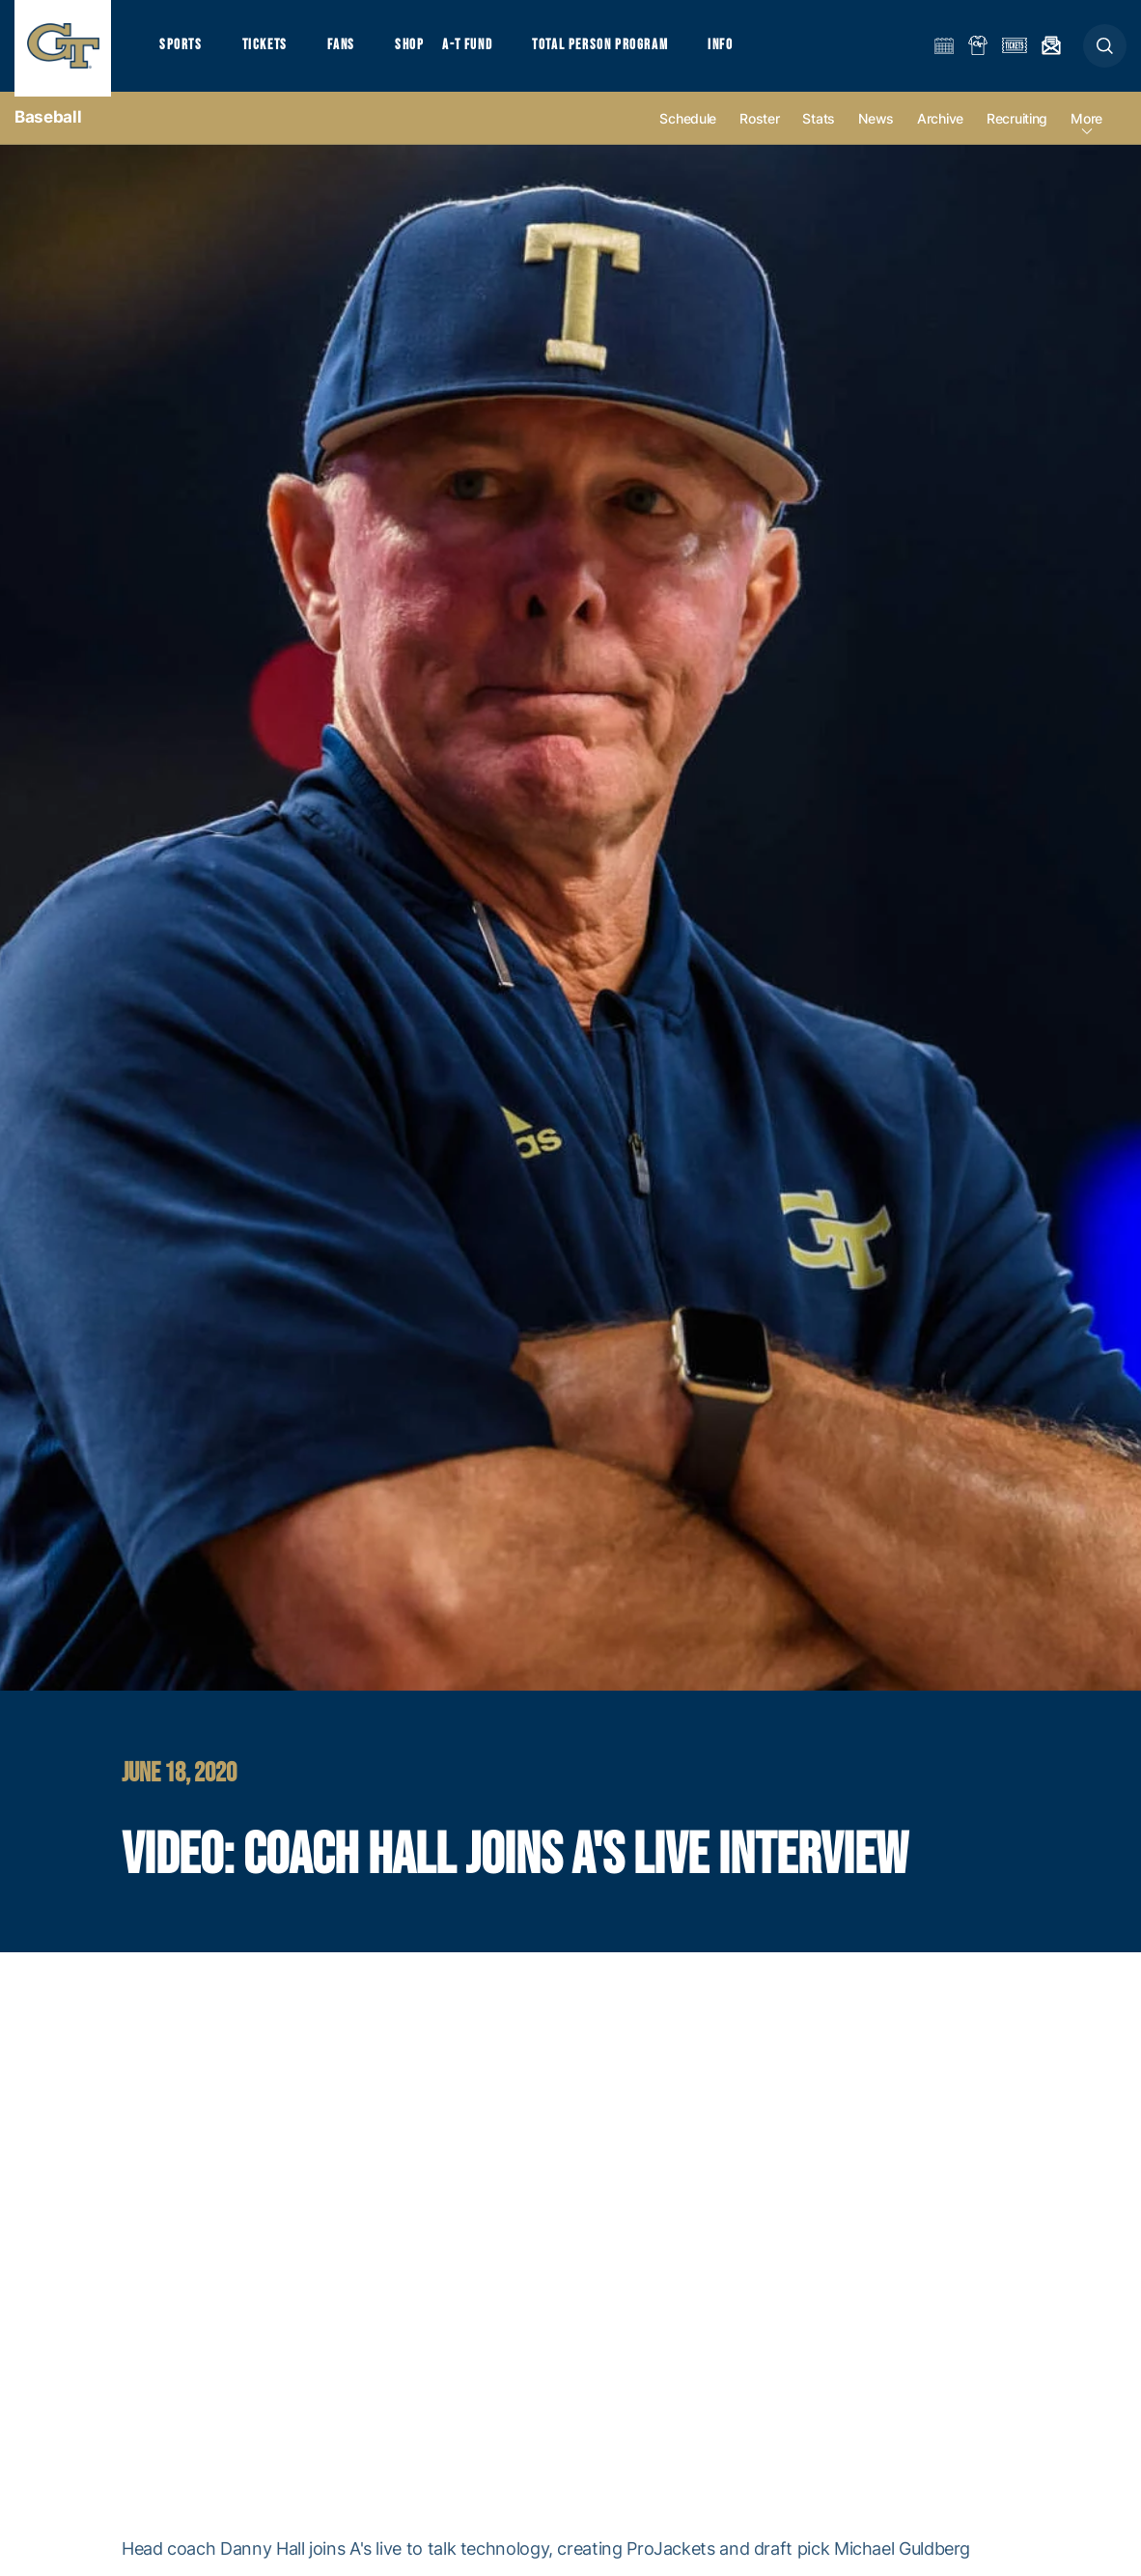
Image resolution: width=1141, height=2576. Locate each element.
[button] (1105, 49)
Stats (818, 127)
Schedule (687, 127)
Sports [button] (181, 49)
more (1086, 127)
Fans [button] (345, 49)
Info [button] (729, 49)
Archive (940, 127)
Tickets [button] (267, 49)
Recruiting (1017, 127)
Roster (759, 127)
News (876, 127)
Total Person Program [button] (608, 49)
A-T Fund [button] (474, 49)
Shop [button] (415, 49)
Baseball (47, 125)
